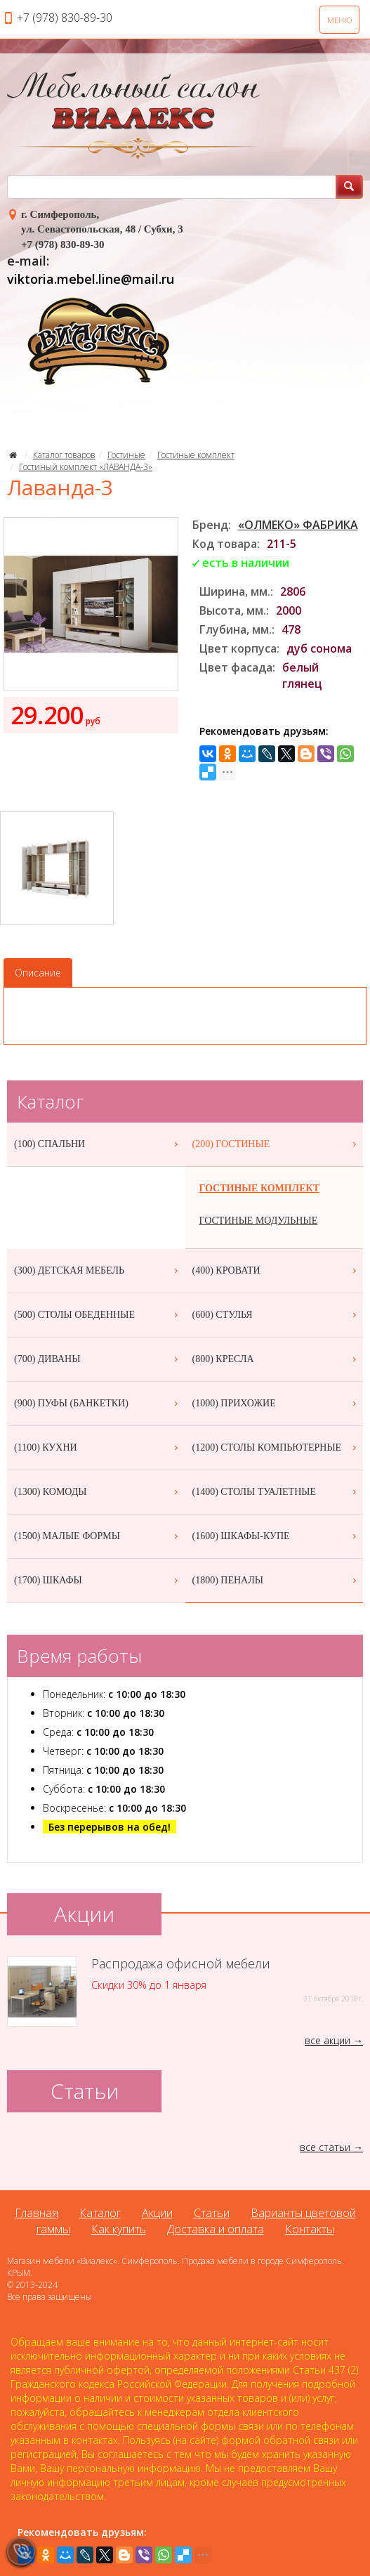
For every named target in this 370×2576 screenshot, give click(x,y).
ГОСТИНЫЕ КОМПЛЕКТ (259, 1188)
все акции (327, 2040)
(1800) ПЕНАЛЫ (276, 1580)
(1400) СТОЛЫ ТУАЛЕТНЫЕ (276, 1492)
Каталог (100, 2213)
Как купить (118, 2229)
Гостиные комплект (195, 455)
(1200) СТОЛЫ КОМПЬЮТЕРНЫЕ (276, 1448)
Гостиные (126, 455)
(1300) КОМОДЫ (98, 1492)
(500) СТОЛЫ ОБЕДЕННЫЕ (98, 1315)
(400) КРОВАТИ (276, 1271)
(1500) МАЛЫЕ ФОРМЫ (98, 1536)
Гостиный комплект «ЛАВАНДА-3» (85, 467)
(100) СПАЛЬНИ (98, 1144)
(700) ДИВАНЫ (98, 1359)
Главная (36, 2213)
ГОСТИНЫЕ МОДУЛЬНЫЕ (258, 1220)
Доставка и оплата (215, 2229)
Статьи (212, 2213)
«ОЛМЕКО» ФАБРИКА (298, 524)
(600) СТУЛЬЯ (276, 1315)
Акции (157, 2213)
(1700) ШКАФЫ (98, 1580)
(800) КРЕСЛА (276, 1359)
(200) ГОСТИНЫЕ (276, 1144)
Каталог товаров (64, 455)
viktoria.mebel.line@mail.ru (90, 278)
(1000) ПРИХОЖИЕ (276, 1403)
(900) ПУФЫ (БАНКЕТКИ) (98, 1403)
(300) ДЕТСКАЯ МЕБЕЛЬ (98, 1271)
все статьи (325, 2147)
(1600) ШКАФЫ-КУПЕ (276, 1536)
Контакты (309, 2229)
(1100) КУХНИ (98, 1448)
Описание (38, 972)
